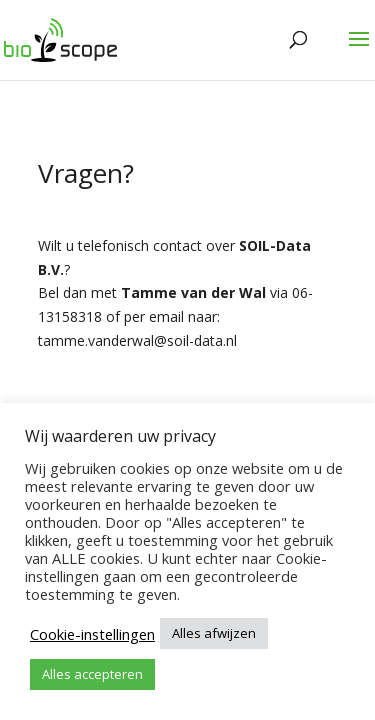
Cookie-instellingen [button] (92, 634)
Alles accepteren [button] (92, 674)
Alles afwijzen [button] (214, 633)
